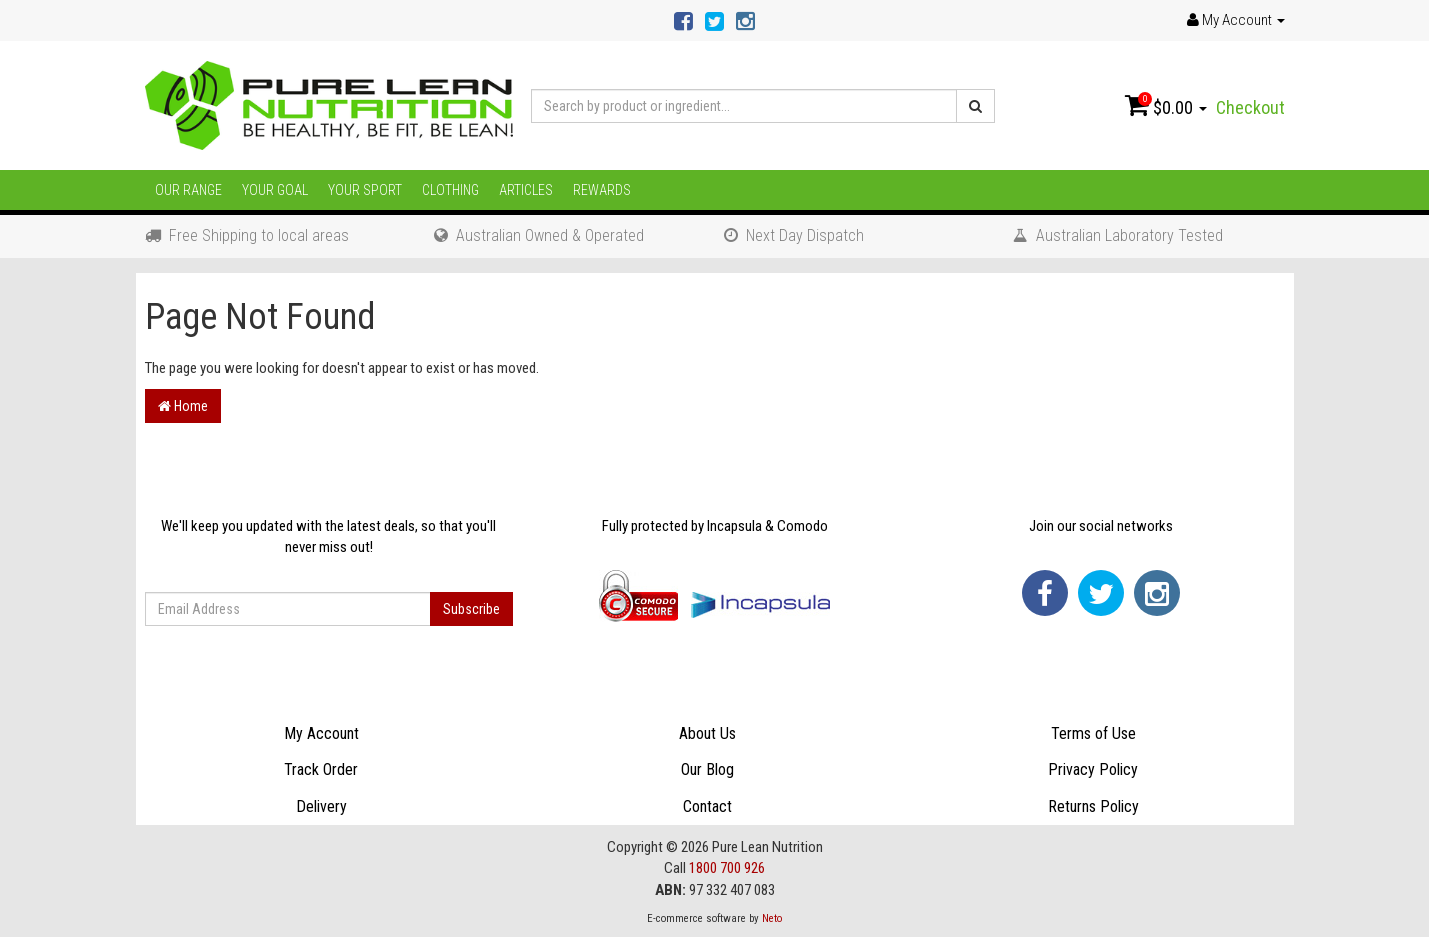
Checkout (1250, 107)
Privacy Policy (1093, 769)
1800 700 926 (727, 868)
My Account (321, 733)
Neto (772, 918)
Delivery (321, 806)
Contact (707, 806)
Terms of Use (1093, 733)
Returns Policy (1093, 806)
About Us (707, 733)
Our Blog (707, 769)
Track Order (321, 769)
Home (183, 406)
